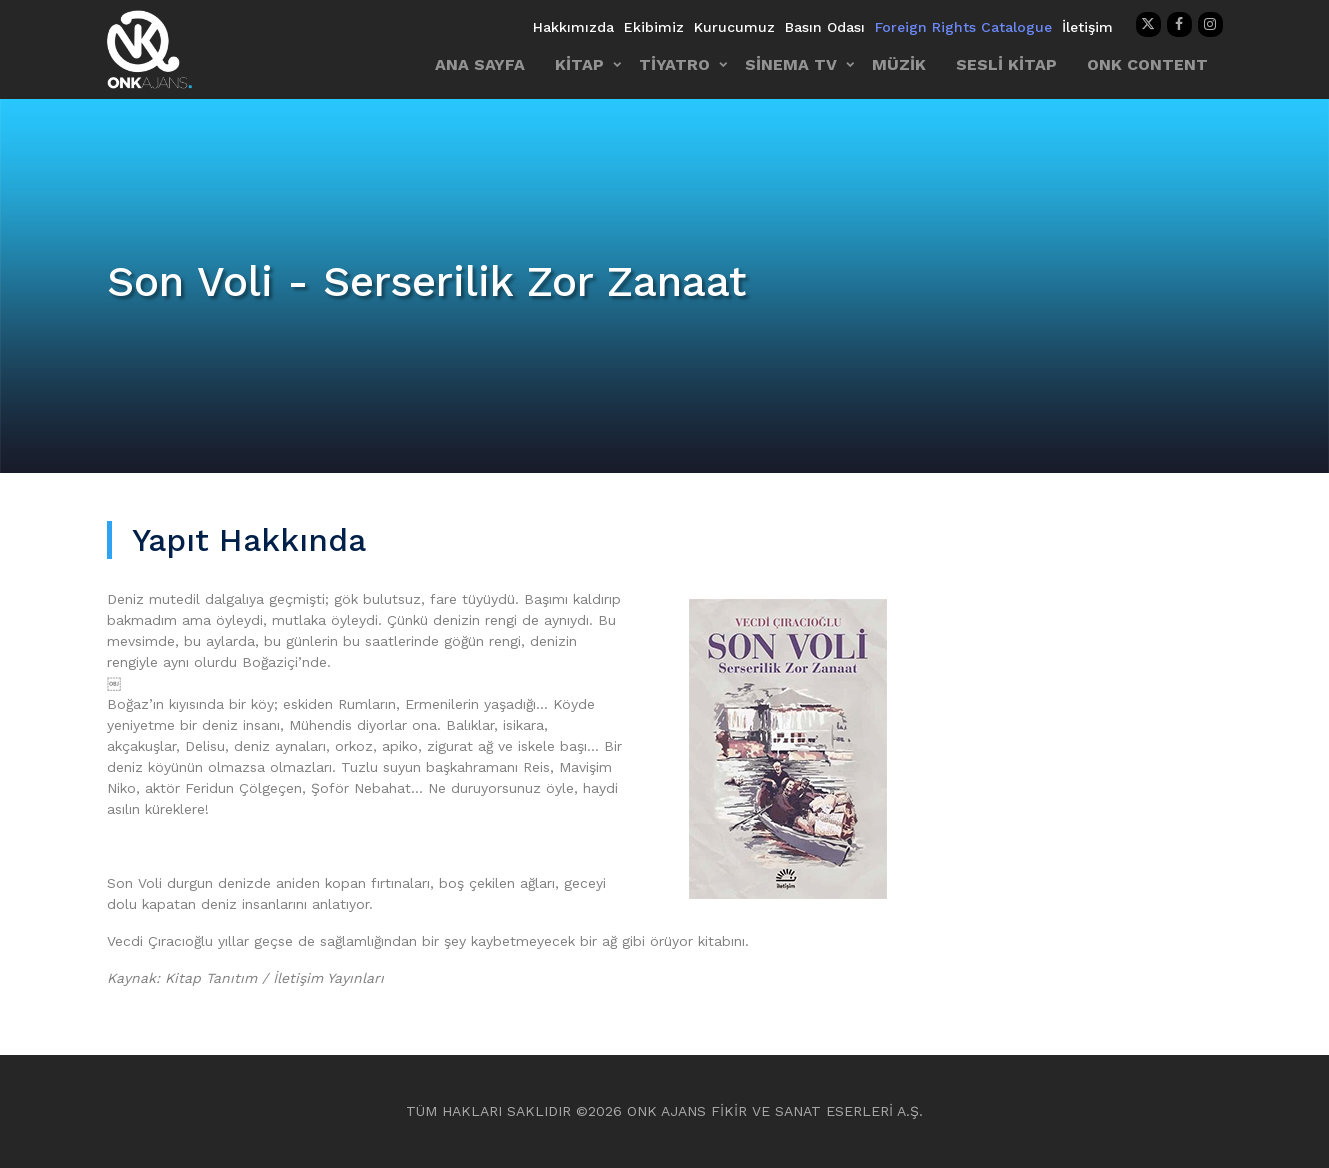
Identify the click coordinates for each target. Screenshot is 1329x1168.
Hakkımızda (573, 27)
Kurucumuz (734, 27)
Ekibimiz (654, 27)
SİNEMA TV (791, 64)
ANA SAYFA (480, 64)
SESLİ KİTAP (1006, 64)
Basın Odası (825, 27)
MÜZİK (899, 64)
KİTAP (579, 64)
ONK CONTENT (1147, 64)
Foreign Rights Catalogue (963, 27)
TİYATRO (674, 64)
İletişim (1087, 27)
